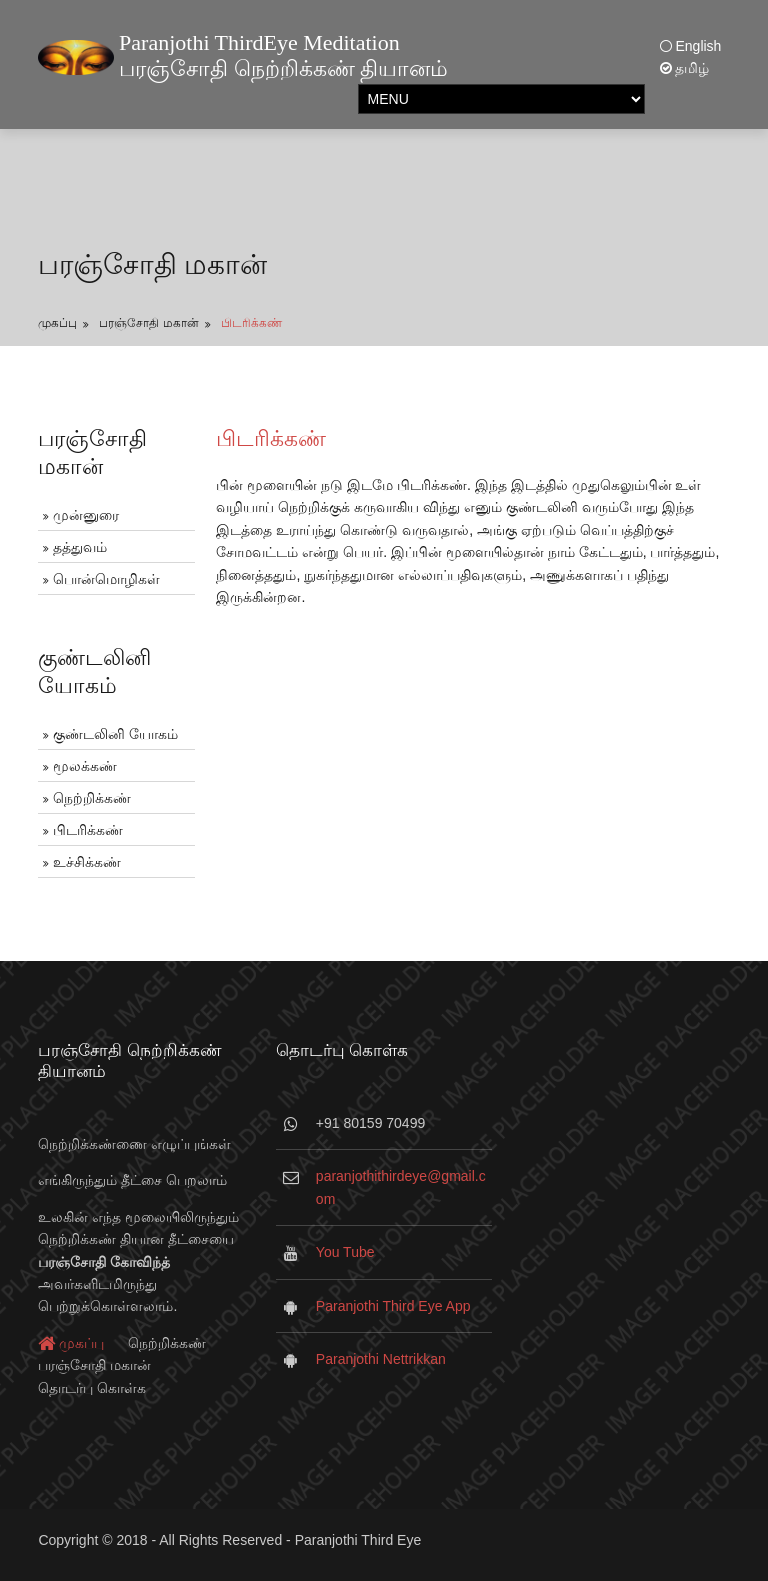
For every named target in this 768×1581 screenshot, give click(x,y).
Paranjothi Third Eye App (393, 1306)
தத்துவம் (80, 547)
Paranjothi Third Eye (358, 1540)
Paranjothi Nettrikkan (381, 1359)
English (691, 46)
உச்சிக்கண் (87, 862)
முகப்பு (57, 323)
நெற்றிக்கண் (92, 798)
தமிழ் (685, 68)
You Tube (345, 1252)
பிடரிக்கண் (251, 323)
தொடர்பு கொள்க (92, 1388)
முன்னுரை (86, 515)
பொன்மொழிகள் (106, 579)
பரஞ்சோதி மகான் (148, 323)
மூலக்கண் (85, 766)
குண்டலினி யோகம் (115, 734)
